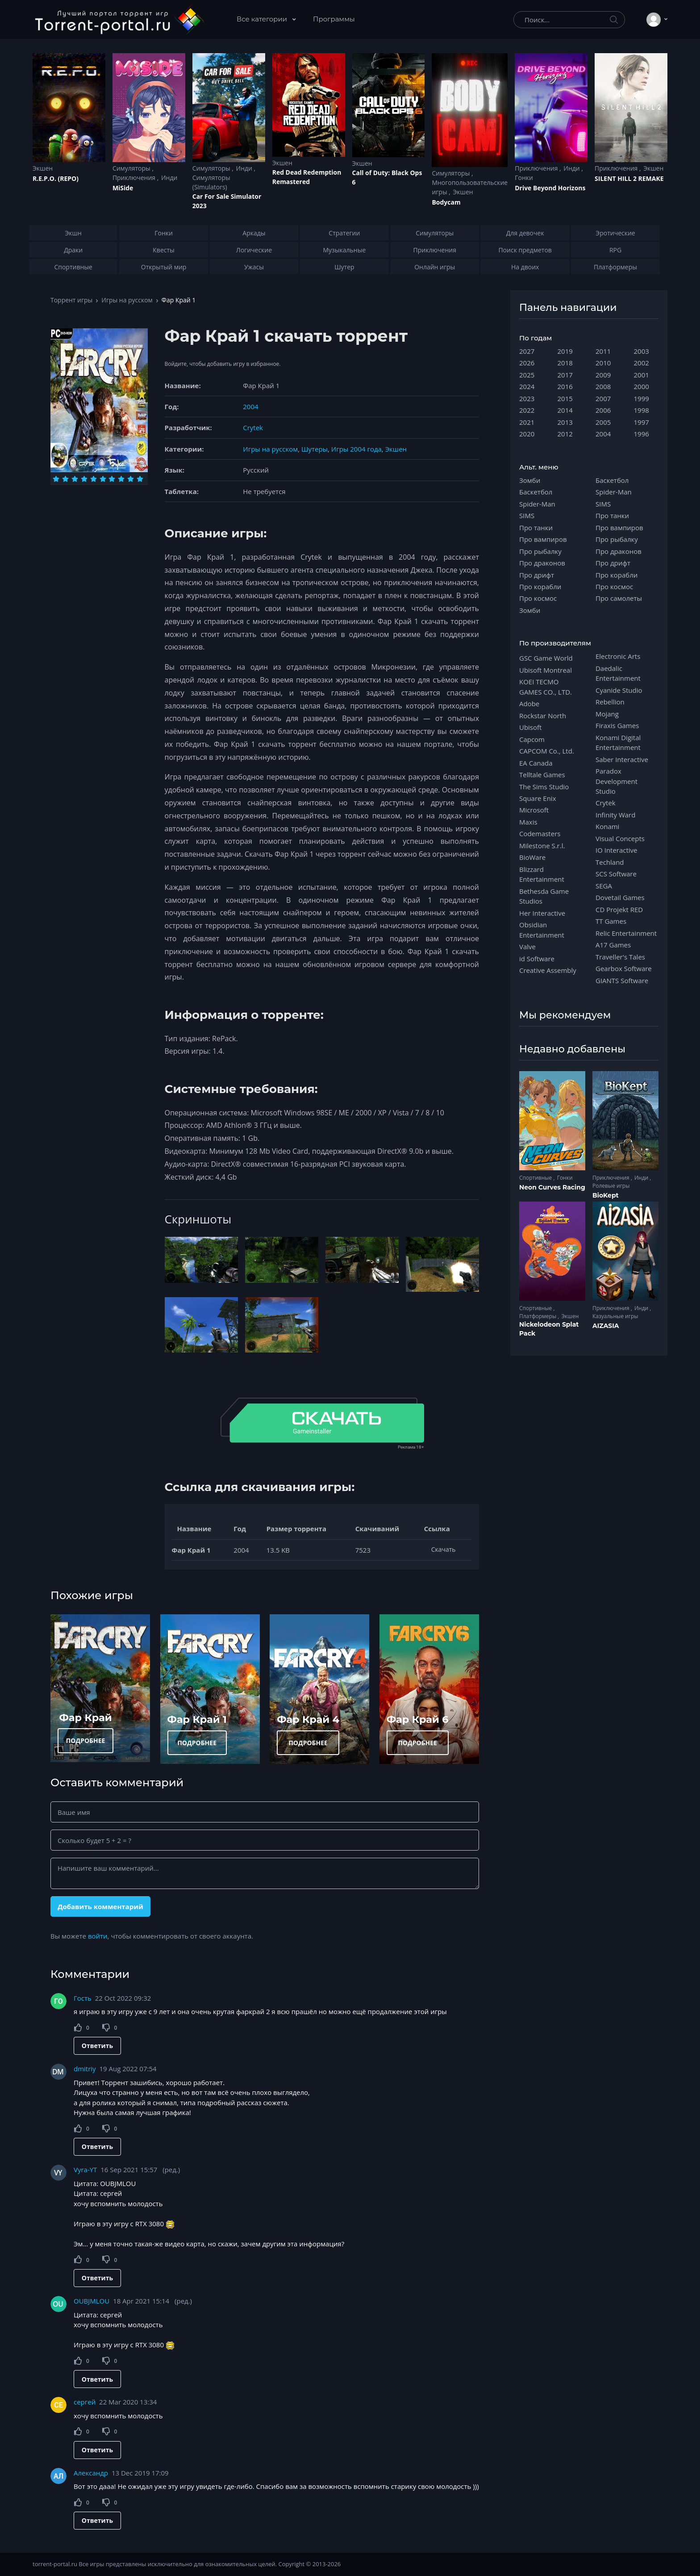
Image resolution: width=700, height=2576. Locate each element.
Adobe (529, 703)
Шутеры (314, 448)
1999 (641, 398)
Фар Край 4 (308, 1719)
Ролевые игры (610, 1186)
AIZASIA (605, 1326)
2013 (565, 422)
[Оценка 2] (65, 479)
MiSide (122, 188)
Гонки (524, 177)
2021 (526, 422)
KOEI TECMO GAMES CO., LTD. (545, 686)
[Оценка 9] (130, 479)
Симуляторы (132, 168)
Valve (527, 946)
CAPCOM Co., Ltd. (546, 750)
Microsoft (534, 809)
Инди (169, 177)
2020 (526, 433)
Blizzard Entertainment (541, 874)
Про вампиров (543, 539)
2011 (603, 351)
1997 (641, 422)
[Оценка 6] (103, 479)
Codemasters (539, 833)
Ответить (97, 2045)
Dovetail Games (620, 897)
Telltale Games (542, 774)
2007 (603, 398)
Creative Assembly (547, 970)
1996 (641, 433)
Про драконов (542, 562)
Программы (334, 19)
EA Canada (535, 762)
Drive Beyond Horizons (550, 188)
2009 (603, 374)
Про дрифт (536, 574)
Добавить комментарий (100, 1906)
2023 (526, 398)
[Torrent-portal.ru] (119, 19)
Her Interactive (542, 913)
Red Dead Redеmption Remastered (307, 177)
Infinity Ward (615, 814)
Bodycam (446, 202)
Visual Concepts (620, 838)
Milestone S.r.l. (542, 845)
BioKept (605, 1195)
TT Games (611, 921)
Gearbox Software (624, 968)
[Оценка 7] (112, 479)
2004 (250, 406)
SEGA (604, 885)
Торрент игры (71, 300)
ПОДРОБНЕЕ (85, 1740)
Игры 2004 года (356, 448)
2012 (565, 433)
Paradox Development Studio (617, 781)
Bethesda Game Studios (544, 896)
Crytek (253, 427)
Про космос (538, 598)
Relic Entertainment (626, 933)
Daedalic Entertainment (618, 673)
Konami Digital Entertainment (618, 742)
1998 (641, 410)
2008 (603, 386)
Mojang (607, 713)
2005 (603, 422)
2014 (565, 410)
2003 (641, 351)
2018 (565, 362)
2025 (526, 374)
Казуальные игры (615, 1316)
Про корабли (540, 586)
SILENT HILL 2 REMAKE (629, 178)
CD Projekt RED (619, 909)
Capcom (532, 739)
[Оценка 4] (84, 479)
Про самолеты (619, 598)
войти (98, 1935)
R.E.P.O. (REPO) (56, 178)
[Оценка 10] (140, 479)
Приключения (134, 177)
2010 (603, 362)
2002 (641, 362)
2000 (641, 386)
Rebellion (610, 701)
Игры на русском (127, 300)
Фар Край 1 (197, 1719)
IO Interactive (617, 850)
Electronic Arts (618, 656)
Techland (610, 862)
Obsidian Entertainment (541, 929)
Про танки (536, 527)
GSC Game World (546, 657)
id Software (536, 958)
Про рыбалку (540, 551)
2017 (565, 374)
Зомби (529, 480)
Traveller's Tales (620, 956)
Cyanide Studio (619, 690)
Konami (607, 826)
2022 (526, 410)
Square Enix (537, 798)
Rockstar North (542, 715)
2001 (641, 374)
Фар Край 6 (418, 1719)
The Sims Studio (544, 786)
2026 (526, 362)
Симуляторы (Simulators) (211, 182)
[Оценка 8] (121, 479)
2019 (565, 351)
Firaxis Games (617, 725)
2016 (565, 386)
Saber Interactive (622, 759)
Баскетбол (535, 491)
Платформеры (538, 1316)
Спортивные (536, 1177)
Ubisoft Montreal (545, 670)
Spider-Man (537, 503)
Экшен (43, 168)
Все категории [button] (263, 19)
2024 (526, 386)
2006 (603, 410)
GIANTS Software (622, 980)
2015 (565, 398)
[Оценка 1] (56, 479)
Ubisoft (530, 727)
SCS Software (616, 873)
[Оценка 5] (93, 479)
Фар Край (85, 1717)
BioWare (532, 857)
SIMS (526, 515)
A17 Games (613, 944)
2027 (526, 351)
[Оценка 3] (75, 479)
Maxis (528, 821)
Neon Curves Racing (552, 1187)
